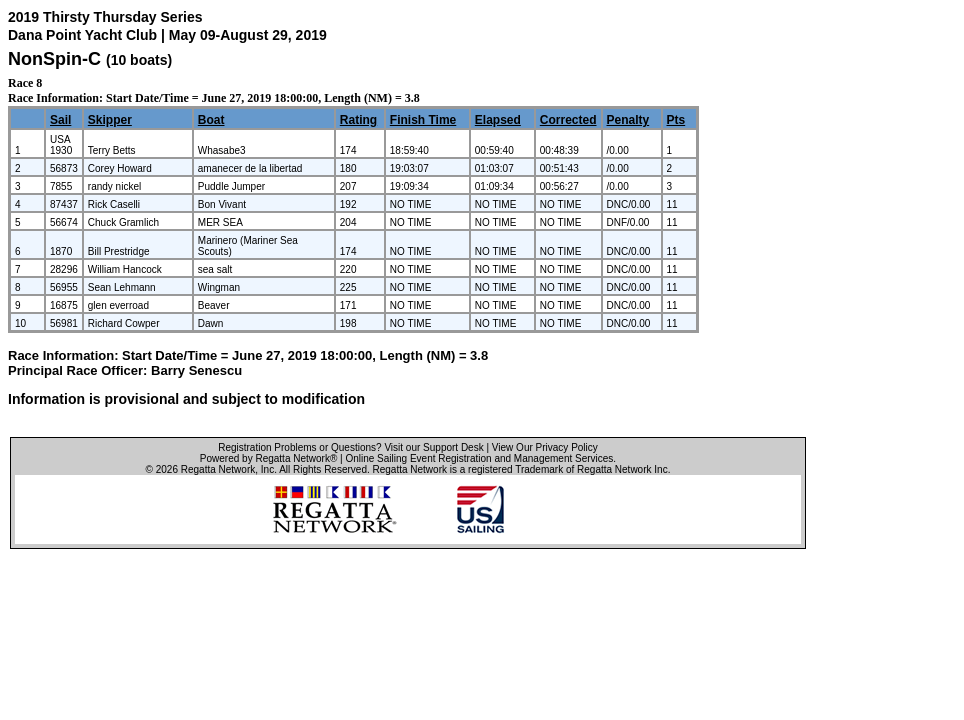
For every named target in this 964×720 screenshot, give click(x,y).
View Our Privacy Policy (545, 447)
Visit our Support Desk (433, 447)
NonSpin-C (54, 59)
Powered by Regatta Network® (268, 458)
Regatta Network (218, 469)
